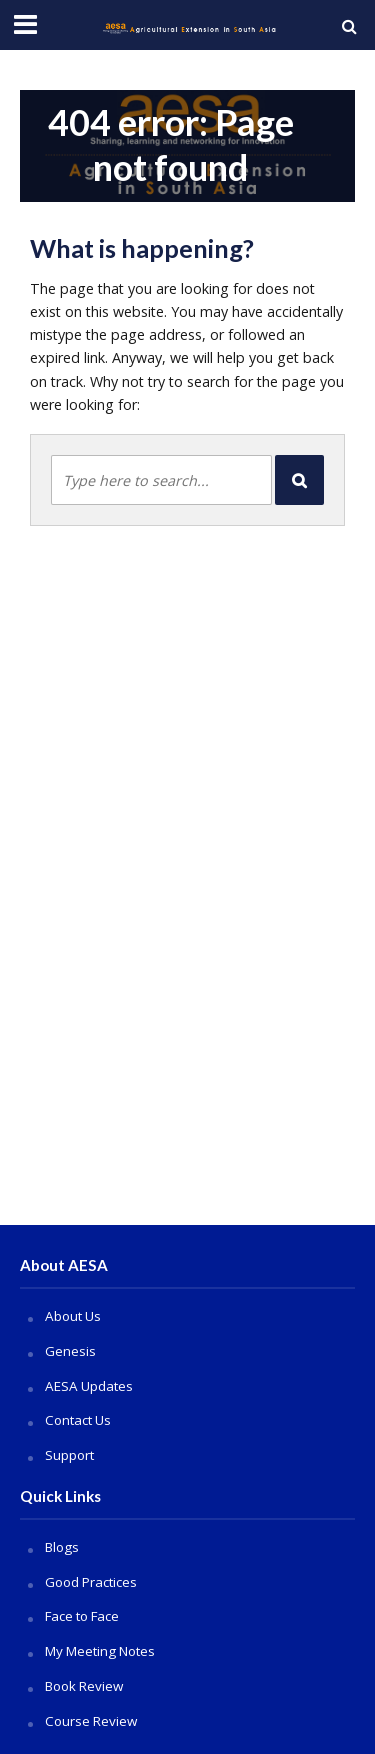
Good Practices (91, 1582)
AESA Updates (89, 1386)
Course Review (91, 1721)
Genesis (70, 1351)
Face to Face (82, 1616)
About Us (73, 1316)
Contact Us (78, 1420)
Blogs (62, 1547)
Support (69, 1455)
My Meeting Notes (100, 1651)
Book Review (84, 1686)
